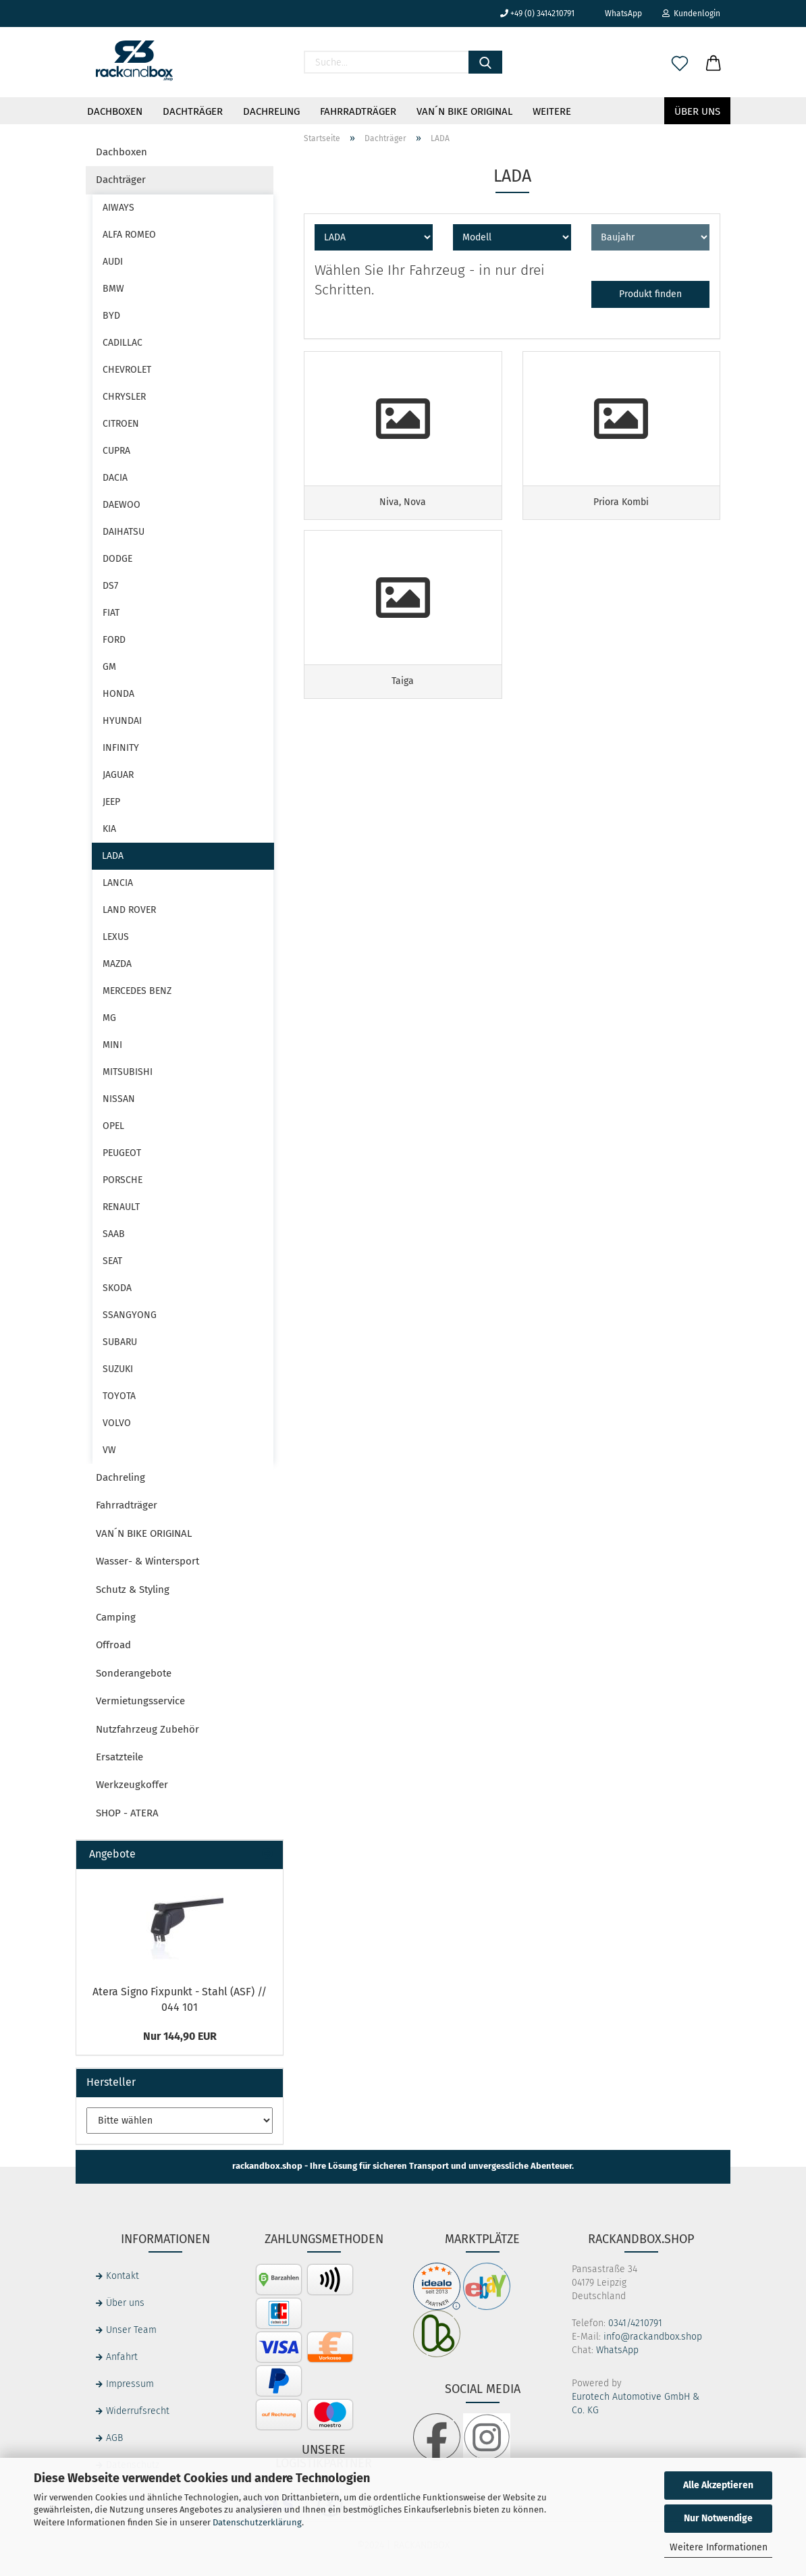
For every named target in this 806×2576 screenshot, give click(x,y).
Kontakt (122, 2276)
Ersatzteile (119, 1757)
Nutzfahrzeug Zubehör (147, 1729)
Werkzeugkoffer (132, 1785)
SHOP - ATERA (127, 1813)
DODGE (117, 558)
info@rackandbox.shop (652, 2336)
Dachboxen (114, 111)
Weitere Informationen (719, 2547)
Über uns (697, 111)
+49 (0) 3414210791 (537, 13)
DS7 (110, 586)
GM (109, 667)
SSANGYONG (130, 1315)
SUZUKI (118, 1369)
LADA (113, 856)
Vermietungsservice (140, 1701)
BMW (113, 288)
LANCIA (118, 883)
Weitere (552, 111)
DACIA (115, 477)
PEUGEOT (122, 1153)
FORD (114, 640)
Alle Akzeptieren (718, 2485)
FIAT (111, 613)
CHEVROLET (127, 369)
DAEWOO (121, 504)
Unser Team (131, 2330)
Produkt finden (650, 294)
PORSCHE (122, 1180)
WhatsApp (618, 13)
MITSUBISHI (128, 1072)
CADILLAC (122, 342)
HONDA (118, 694)
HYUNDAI (122, 721)
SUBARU (120, 1342)
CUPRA (116, 450)
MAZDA (117, 964)
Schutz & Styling (132, 1589)
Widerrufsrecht (137, 2411)
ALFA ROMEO (129, 234)
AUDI (113, 261)
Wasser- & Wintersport (147, 1561)
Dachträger (193, 111)
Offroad (113, 1645)
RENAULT (121, 1207)
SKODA (117, 1288)
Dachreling (271, 111)
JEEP (111, 802)
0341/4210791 (635, 2323)
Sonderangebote (133, 1673)
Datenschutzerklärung (257, 2522)
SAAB (114, 1234)
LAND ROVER (129, 910)
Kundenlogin (691, 13)
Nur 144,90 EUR (180, 2036)
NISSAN (119, 1099)
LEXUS (116, 937)
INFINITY (121, 748)
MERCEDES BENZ (137, 991)
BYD (111, 315)
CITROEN (121, 423)
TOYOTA (119, 1396)
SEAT (112, 1261)
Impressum (130, 2384)
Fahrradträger (358, 111)
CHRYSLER (124, 396)
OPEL (113, 1126)
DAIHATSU (123, 531)
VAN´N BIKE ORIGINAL (464, 111)
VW (109, 1450)
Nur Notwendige (718, 2518)
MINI (112, 1045)
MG (109, 1018)
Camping (116, 1617)
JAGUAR (118, 775)
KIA (109, 829)
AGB (114, 2438)
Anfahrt (122, 2357)
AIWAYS (118, 207)
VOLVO (117, 1423)
